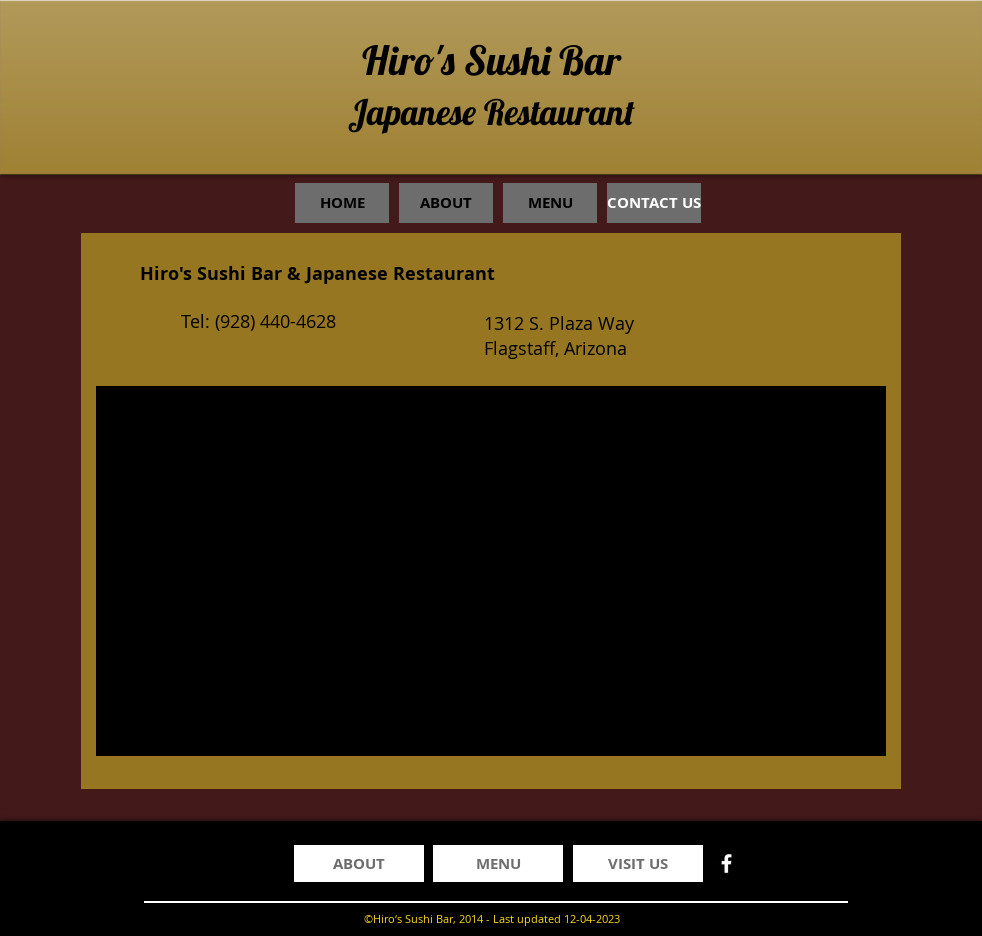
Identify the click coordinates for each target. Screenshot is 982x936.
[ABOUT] (359, 863)
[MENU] (498, 863)
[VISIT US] (638, 863)
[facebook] (726, 863)
